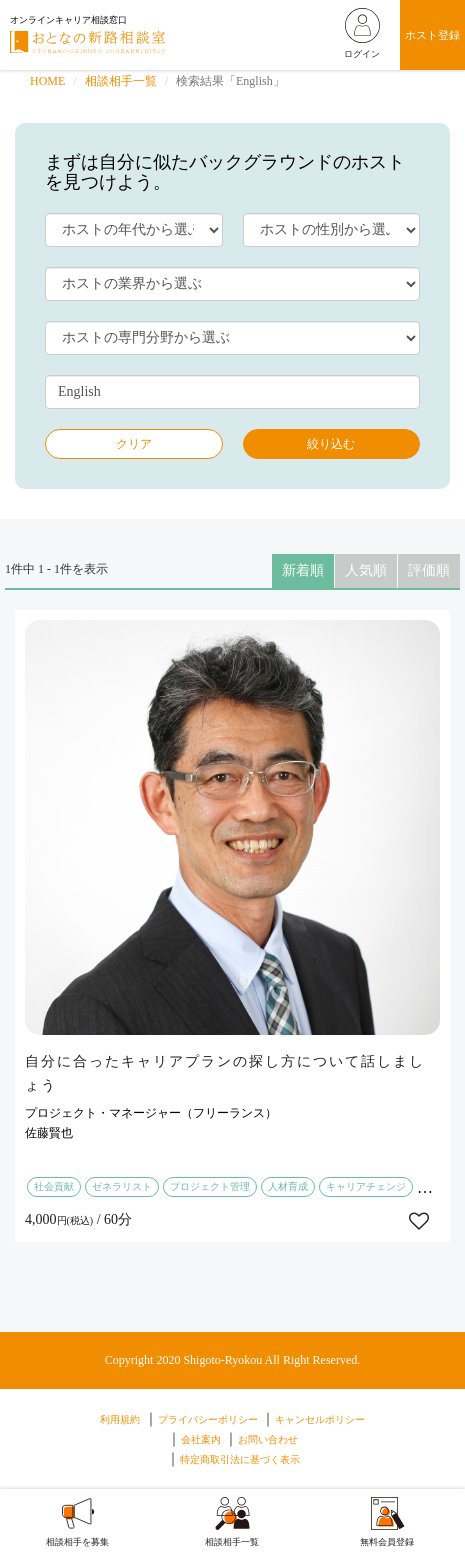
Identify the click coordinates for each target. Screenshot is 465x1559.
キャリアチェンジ (366, 1186)
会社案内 (201, 1439)
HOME (47, 81)
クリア (134, 444)
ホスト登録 (432, 35)
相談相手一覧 (121, 81)
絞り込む (331, 444)
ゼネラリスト (122, 1186)
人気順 (366, 570)
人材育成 (288, 1186)
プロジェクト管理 (210, 1186)
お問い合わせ (268, 1439)
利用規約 (120, 1419)
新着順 (303, 570)
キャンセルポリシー (320, 1419)
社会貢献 (54, 1186)
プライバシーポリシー (208, 1419)
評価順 (429, 570)
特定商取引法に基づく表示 (240, 1459)
